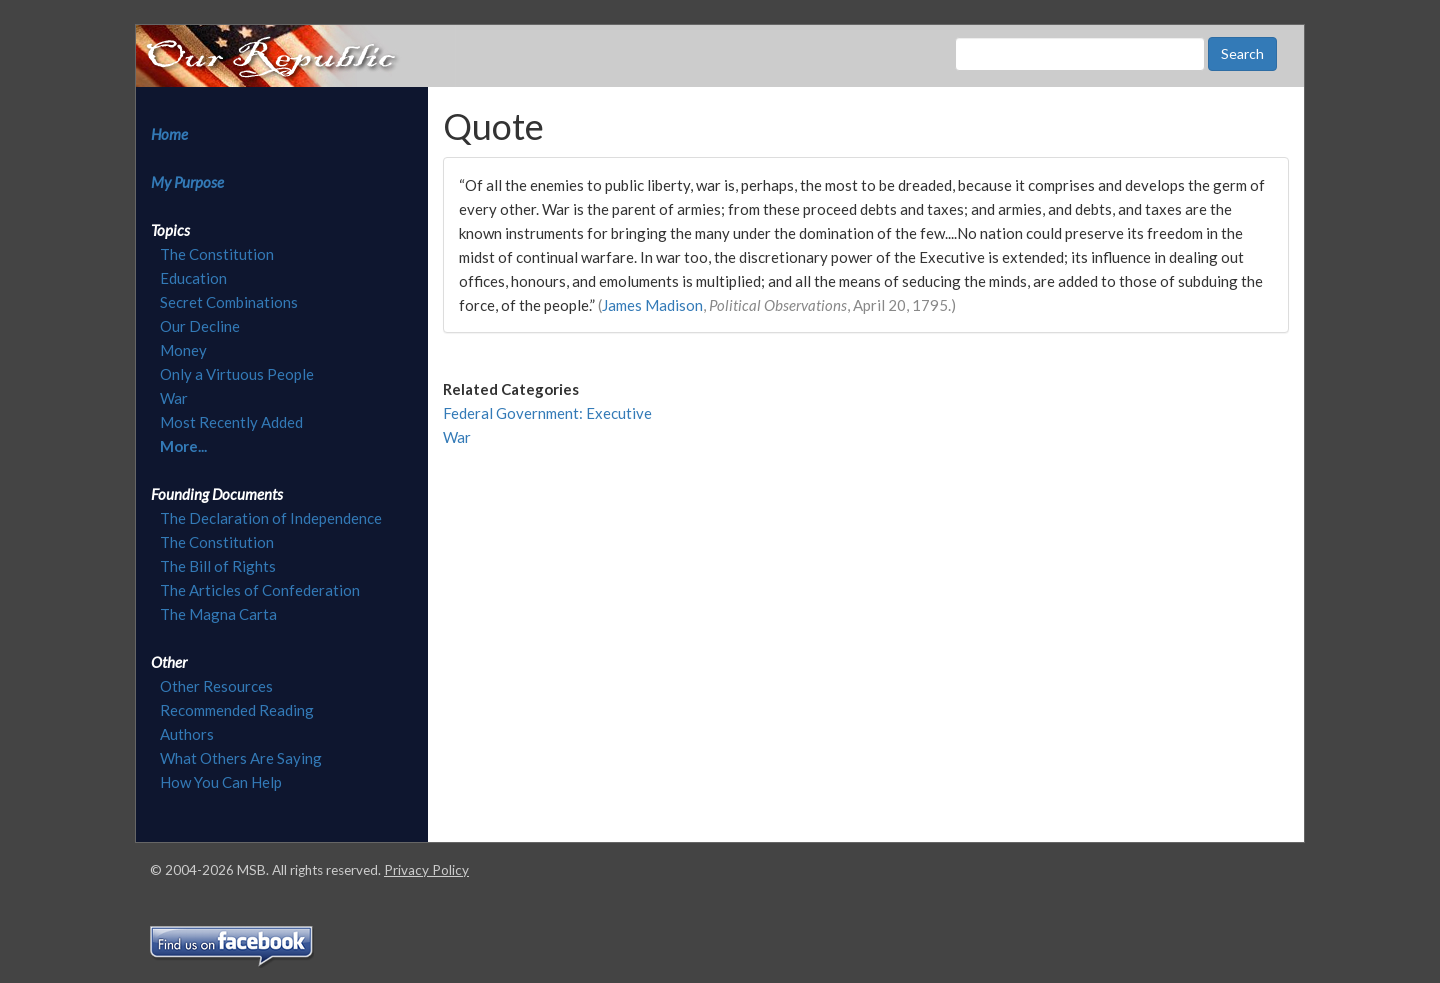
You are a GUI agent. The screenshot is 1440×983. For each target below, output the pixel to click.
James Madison (652, 305)
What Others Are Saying (241, 758)
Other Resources (216, 686)
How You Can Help (221, 782)
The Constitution (217, 254)
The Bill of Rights (218, 566)
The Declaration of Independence (271, 518)
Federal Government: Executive (547, 413)
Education (193, 278)
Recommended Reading (237, 710)
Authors (187, 734)
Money (183, 350)
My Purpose (187, 182)
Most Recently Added (231, 422)
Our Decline (200, 326)
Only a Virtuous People (237, 374)
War (174, 398)
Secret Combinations (229, 302)
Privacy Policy (426, 870)
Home (169, 134)
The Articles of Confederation (260, 590)
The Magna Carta (218, 614)
